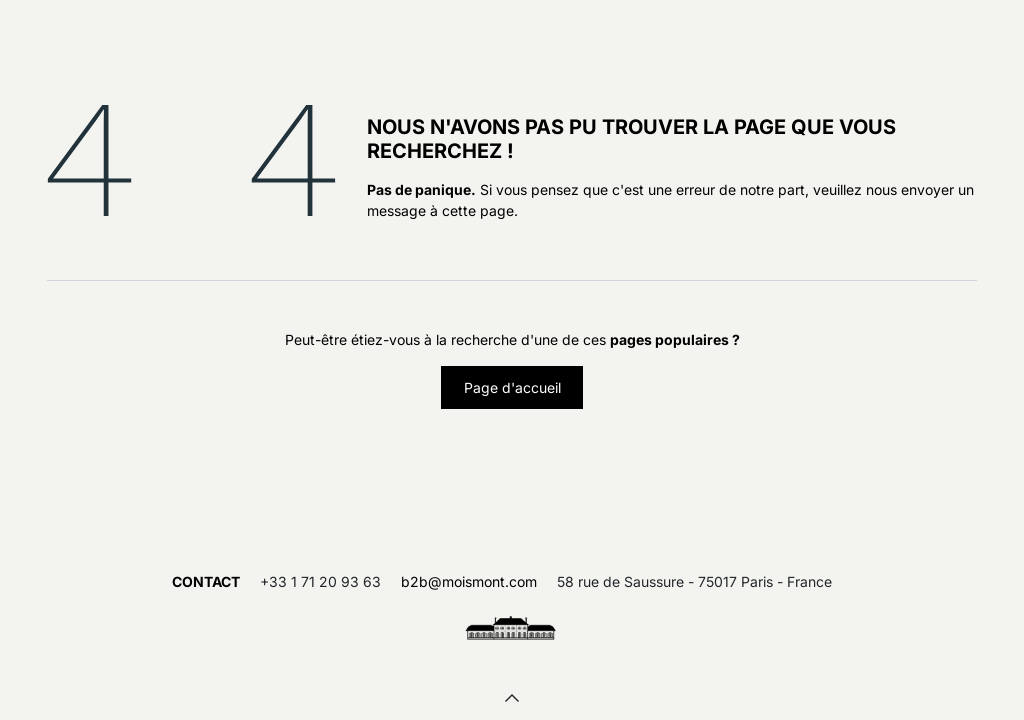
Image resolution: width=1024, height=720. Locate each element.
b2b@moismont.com (469, 581)
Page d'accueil (512, 387)
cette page (478, 210)
